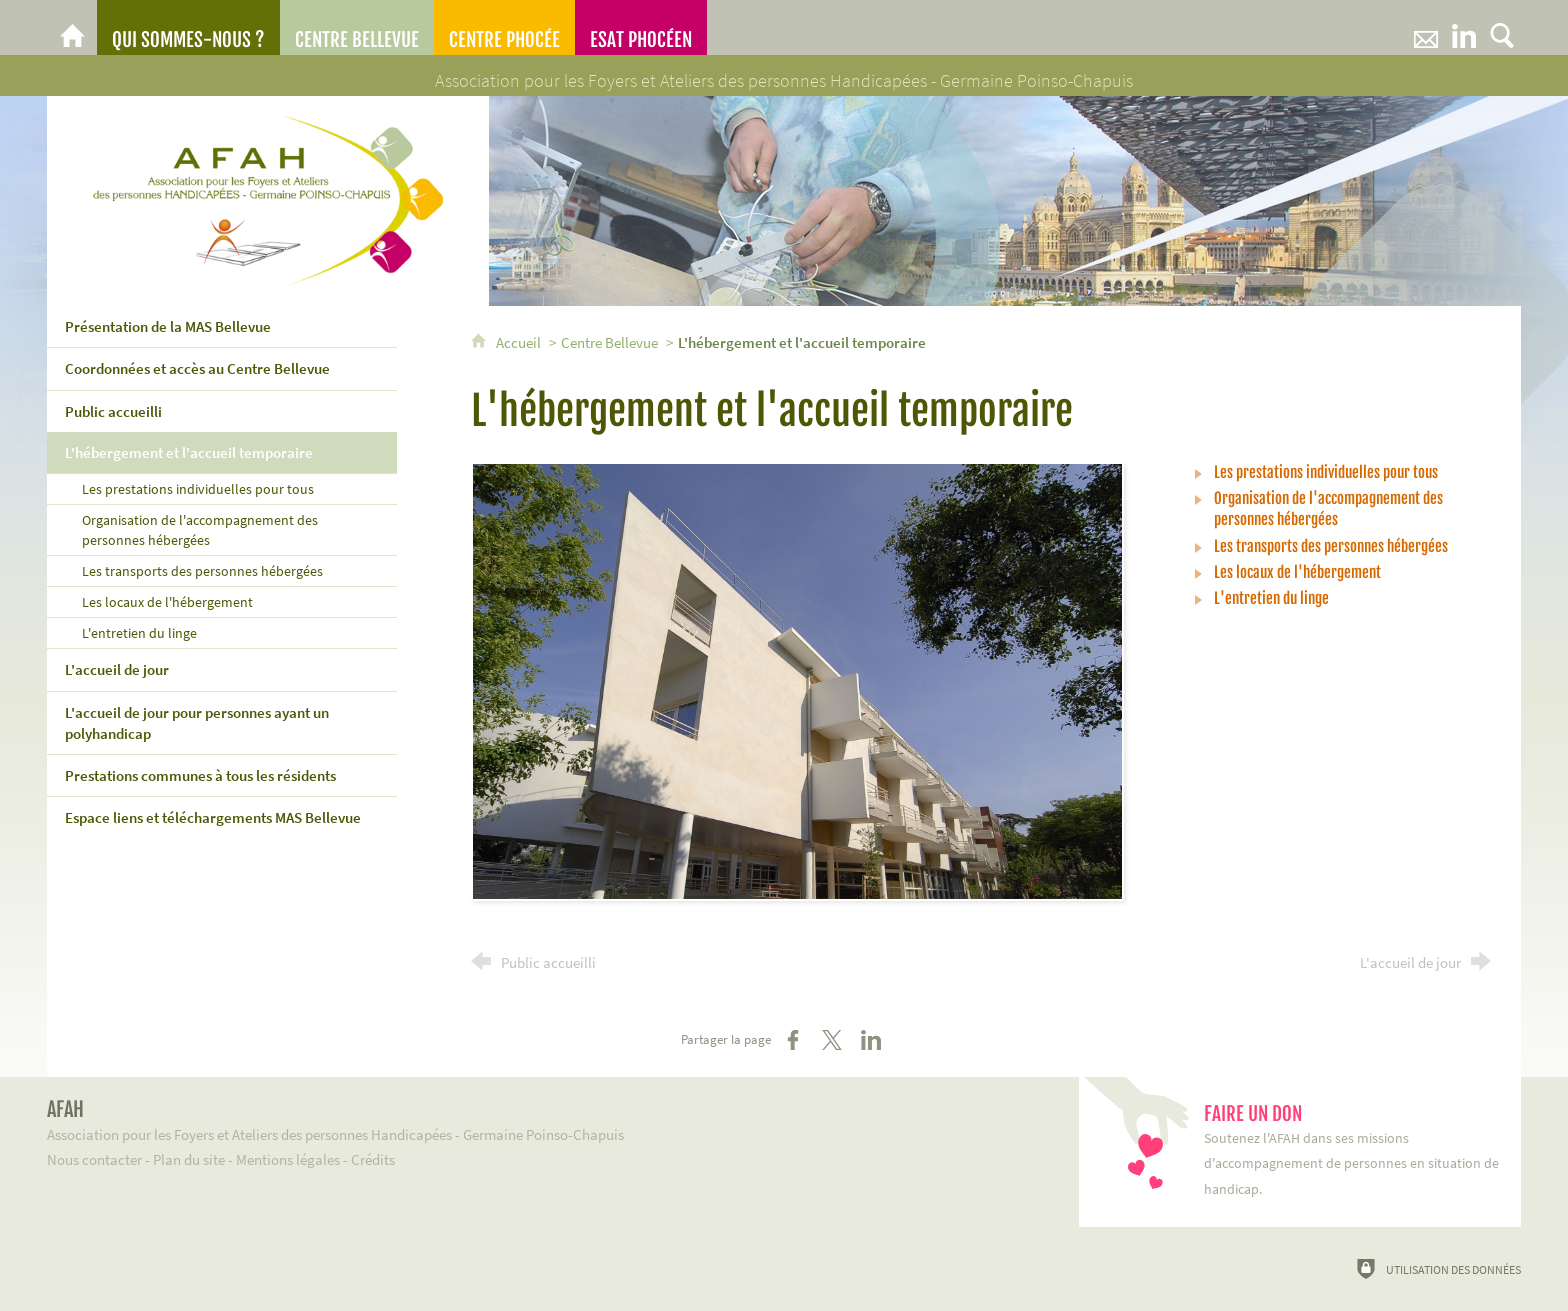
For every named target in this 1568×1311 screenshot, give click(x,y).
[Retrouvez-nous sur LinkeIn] (1464, 27)
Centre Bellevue (609, 342)
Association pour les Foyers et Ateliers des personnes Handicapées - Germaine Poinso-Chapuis (533, 1120)
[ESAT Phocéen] (641, 27)
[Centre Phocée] (504, 27)
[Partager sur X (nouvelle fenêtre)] (832, 1040)
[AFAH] (72, 27)
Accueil (520, 342)
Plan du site (189, 1159)
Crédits (373, 1159)
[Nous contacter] (1426, 27)
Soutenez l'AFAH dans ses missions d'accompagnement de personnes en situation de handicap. (1352, 1150)
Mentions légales (288, 1159)
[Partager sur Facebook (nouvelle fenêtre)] (793, 1040)
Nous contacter (94, 1159)
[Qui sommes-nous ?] (188, 27)
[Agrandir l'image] (797, 680)
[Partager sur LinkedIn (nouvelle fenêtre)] (871, 1040)
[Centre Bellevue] (357, 27)
